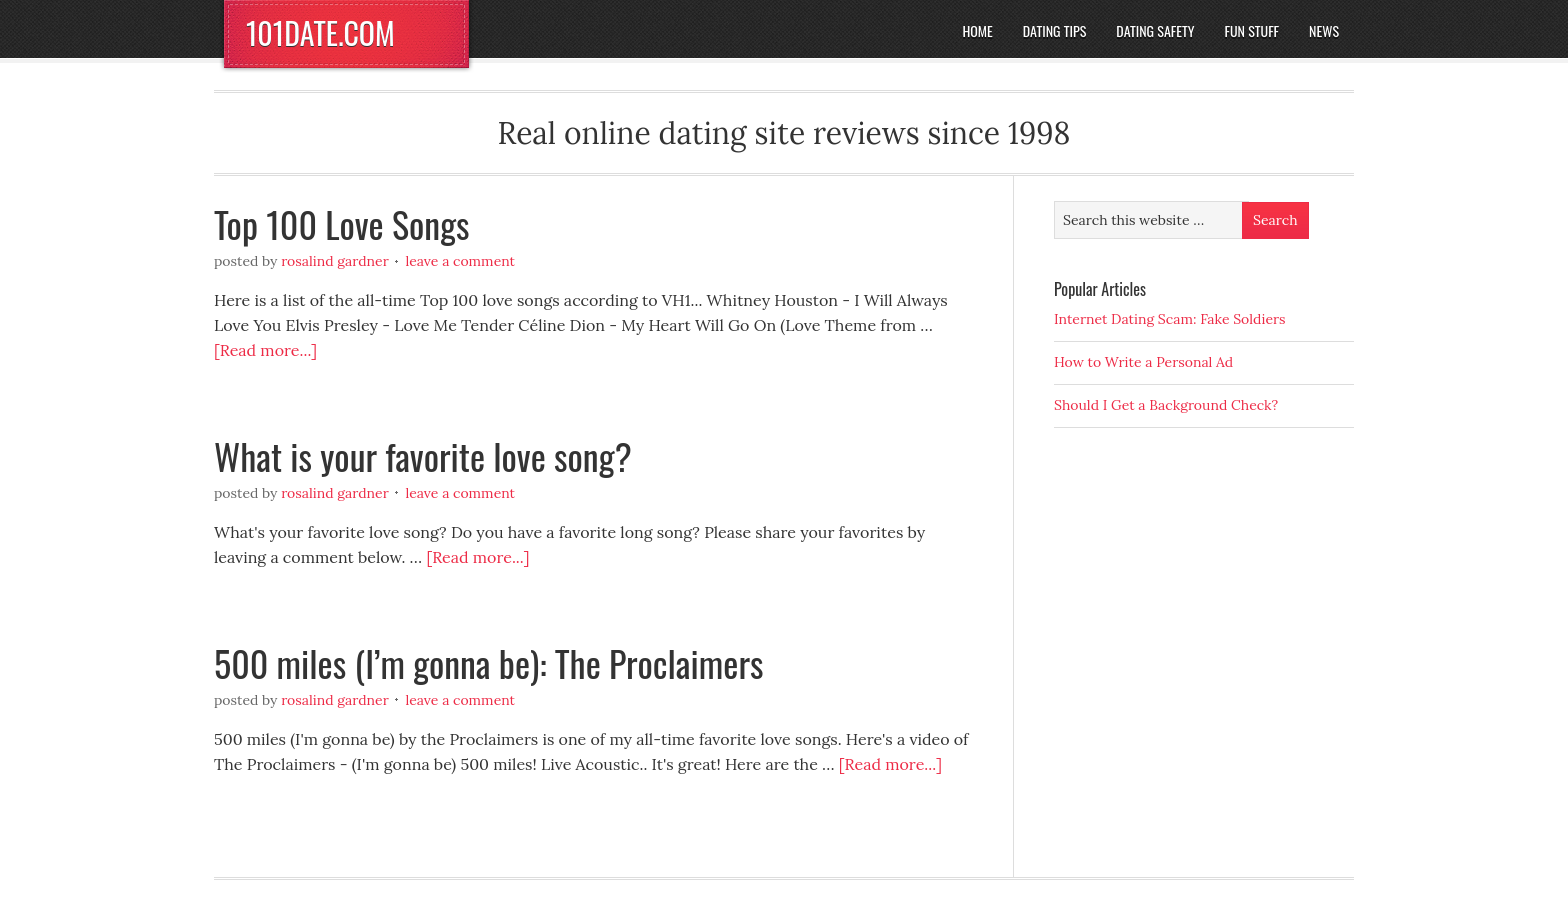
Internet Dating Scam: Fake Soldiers (1170, 319)
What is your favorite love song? (423, 455)
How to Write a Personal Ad (1143, 362)
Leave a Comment (460, 261)
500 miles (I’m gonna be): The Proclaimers (488, 662)
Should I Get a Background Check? (1166, 405)
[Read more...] (265, 350)
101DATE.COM (320, 32)
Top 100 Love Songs (342, 223)
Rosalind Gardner (335, 261)
